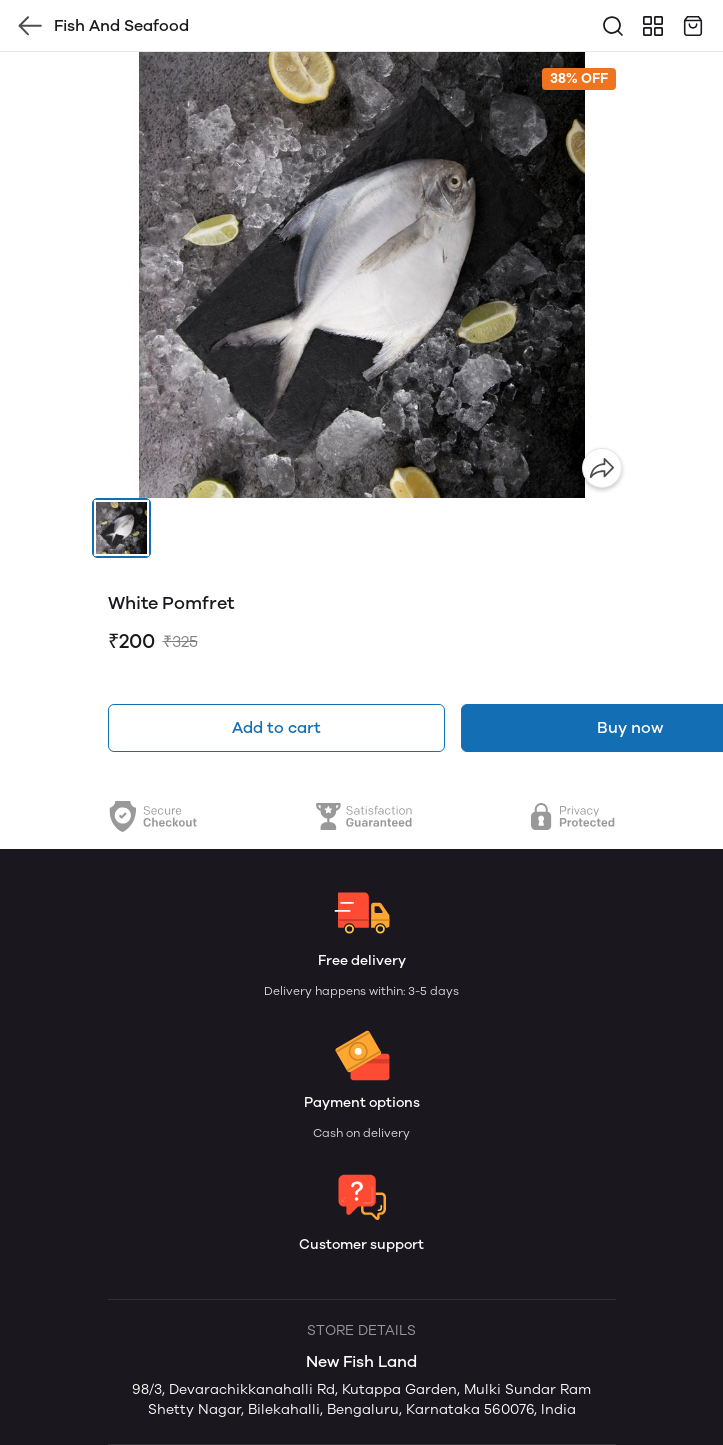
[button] (122, 528)
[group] (362, 275)
